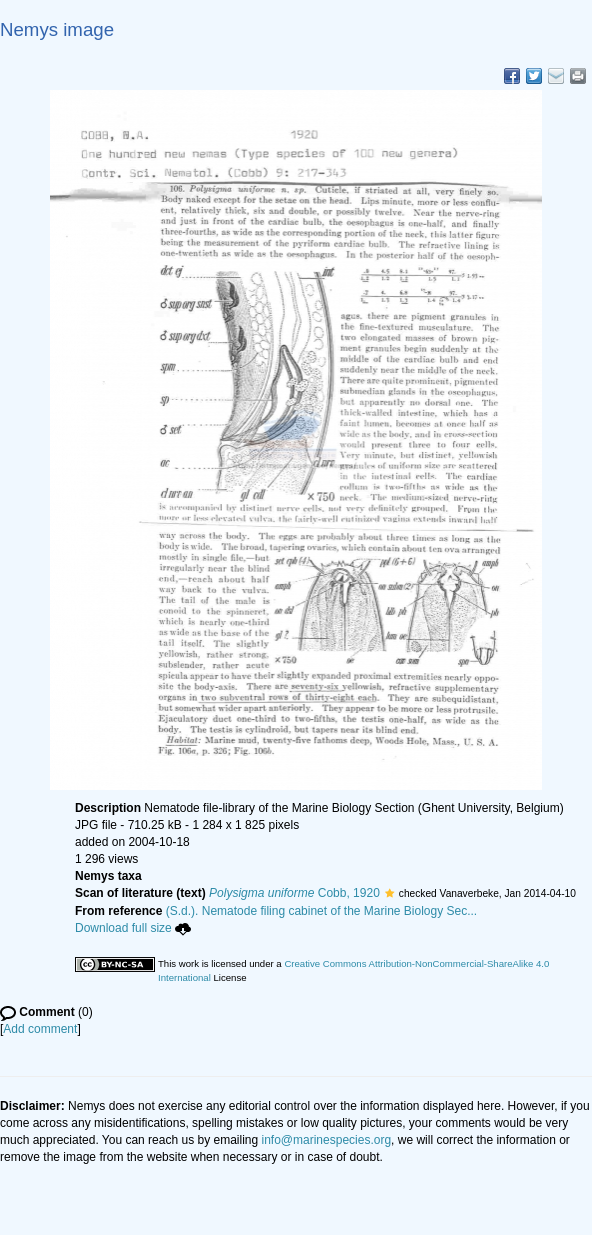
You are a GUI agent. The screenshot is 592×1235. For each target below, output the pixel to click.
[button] (389, 893)
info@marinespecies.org (327, 1140)
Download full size (133, 928)
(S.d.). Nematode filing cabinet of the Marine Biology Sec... (322, 911)
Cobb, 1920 (294, 893)
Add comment (40, 1029)
